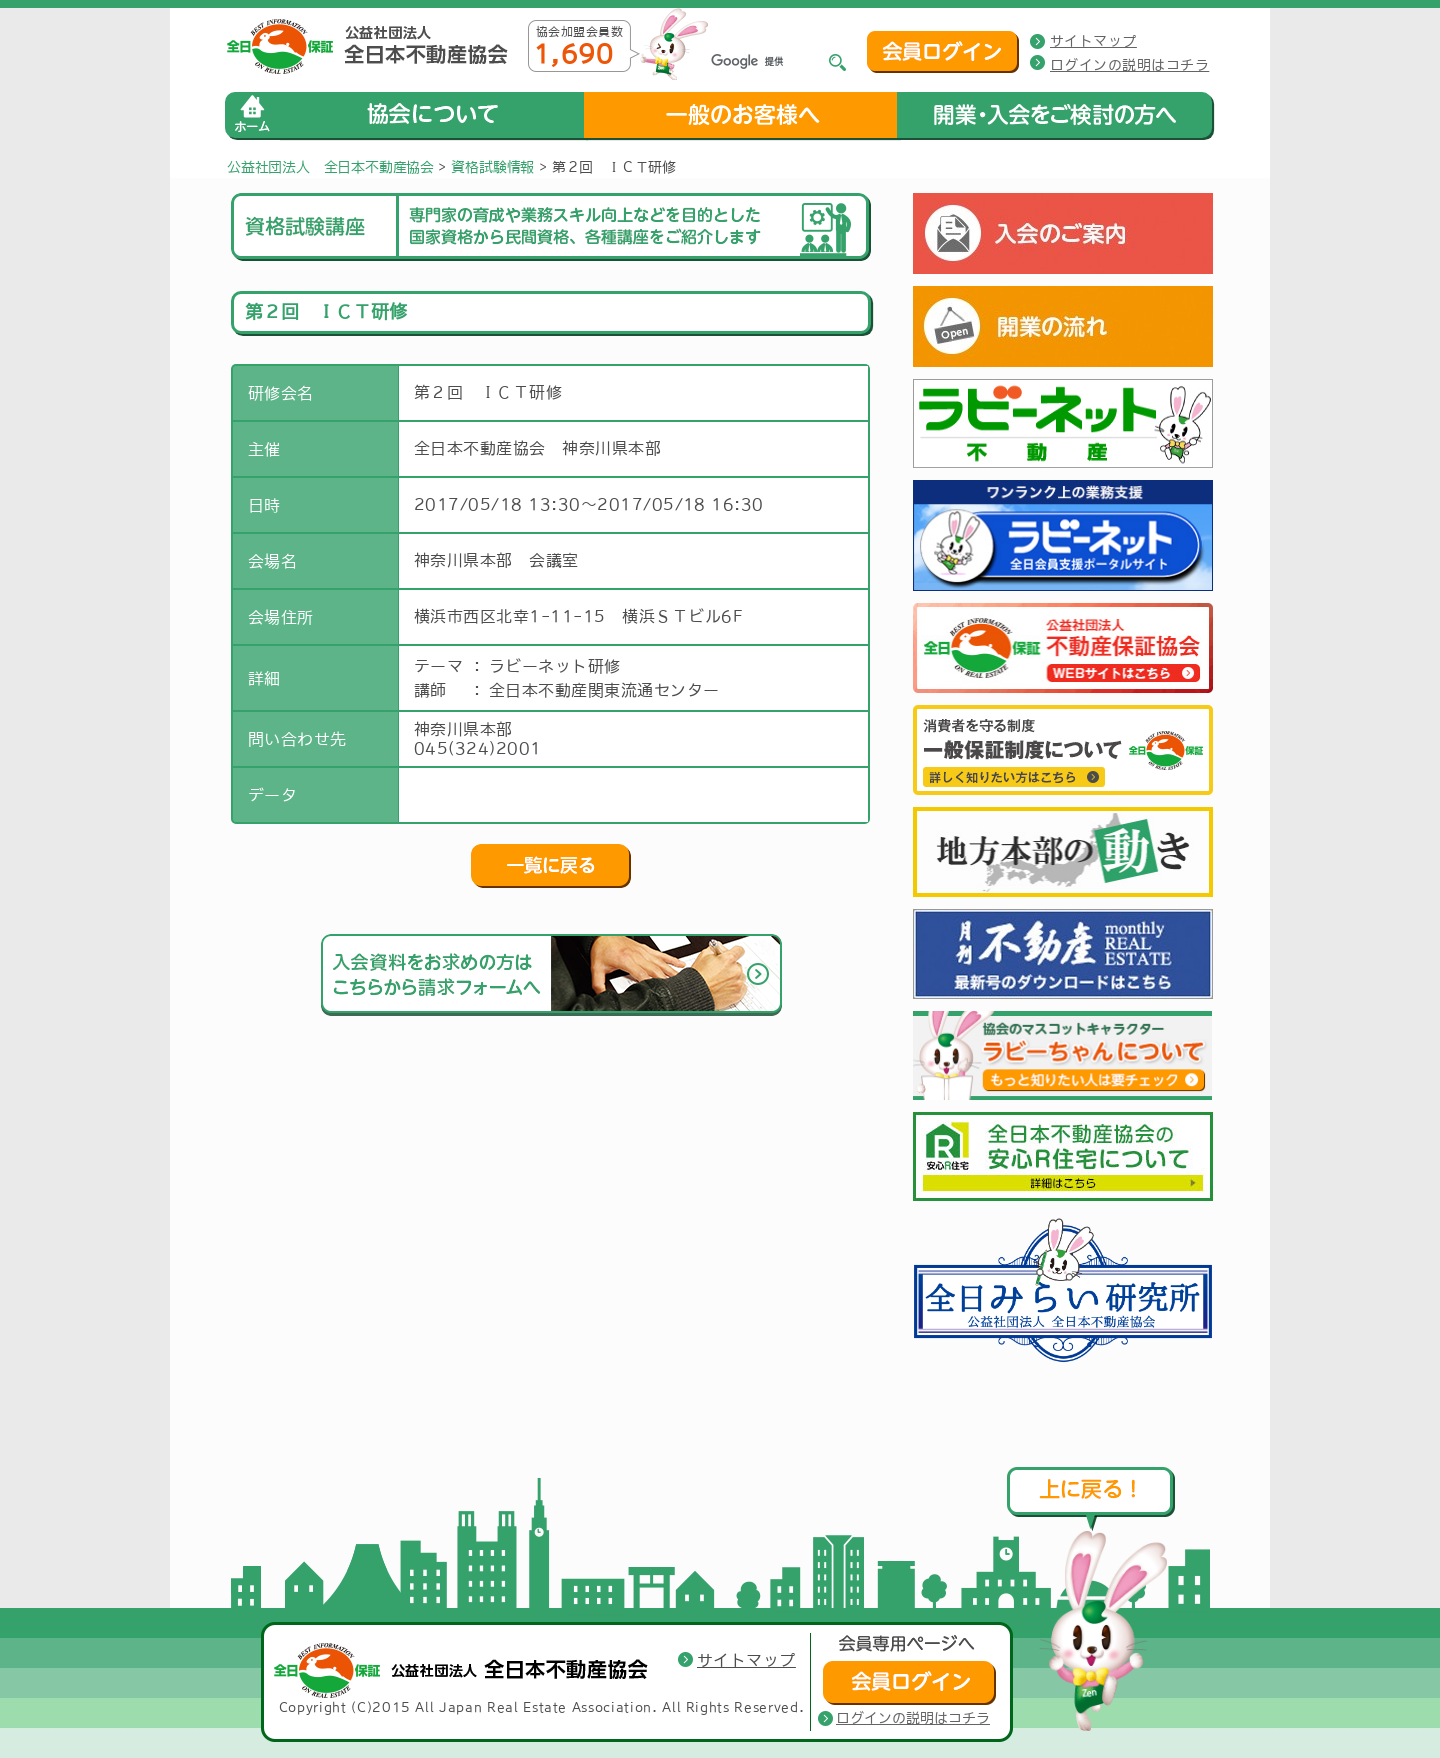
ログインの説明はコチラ (1129, 65)
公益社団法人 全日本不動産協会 (330, 167)
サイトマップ (1093, 41)
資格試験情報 (492, 167)
